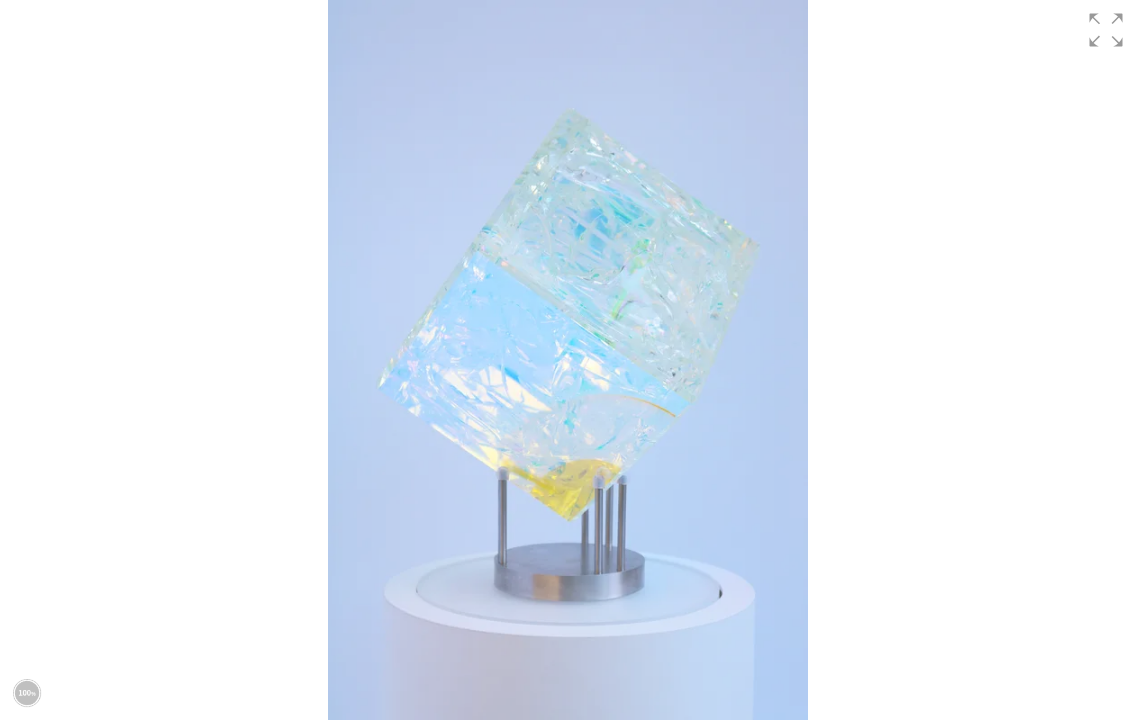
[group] (568, 360)
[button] (1106, 30)
